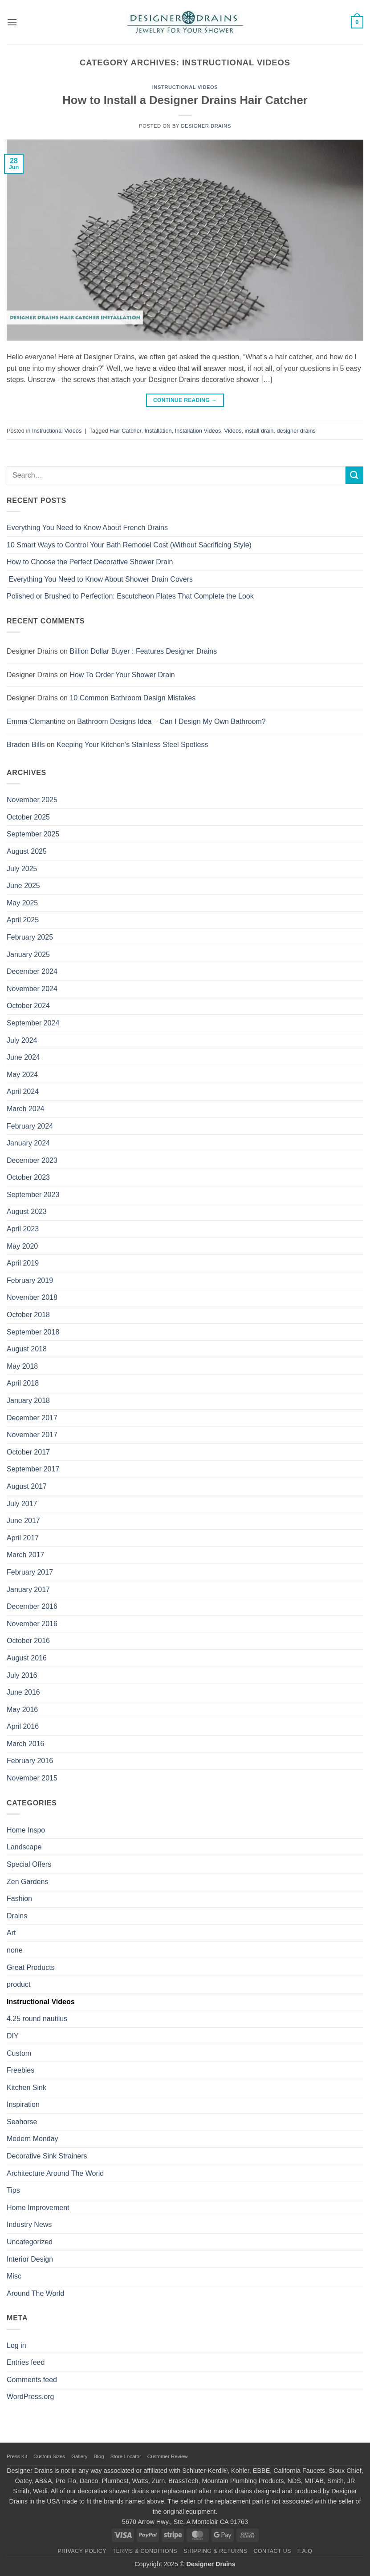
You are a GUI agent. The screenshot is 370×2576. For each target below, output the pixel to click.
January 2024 (28, 1143)
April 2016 (23, 1726)
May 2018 (22, 1366)
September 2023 (33, 1194)
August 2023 (27, 1211)
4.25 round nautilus (37, 2018)
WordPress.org (30, 2396)
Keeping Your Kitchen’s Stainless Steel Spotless (132, 744)
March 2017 (26, 1555)
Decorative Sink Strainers (47, 2156)
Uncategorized (30, 2242)
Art (11, 1933)
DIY (13, 2036)
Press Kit (17, 2456)
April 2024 (23, 1091)
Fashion (19, 1898)
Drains (17, 1916)
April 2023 (23, 1229)
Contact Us (273, 2551)
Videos (233, 430)
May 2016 (22, 1709)
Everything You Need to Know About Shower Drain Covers (100, 579)
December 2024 (32, 971)
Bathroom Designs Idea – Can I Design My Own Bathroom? (171, 721)
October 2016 (28, 1640)
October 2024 (28, 1005)
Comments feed (32, 2379)
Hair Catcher (125, 430)
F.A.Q (305, 2551)
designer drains (296, 430)
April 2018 (23, 1383)
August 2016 (27, 1658)
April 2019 (23, 1263)
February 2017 (30, 1572)
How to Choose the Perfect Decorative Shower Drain (90, 562)
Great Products (31, 1967)
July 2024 (22, 1040)
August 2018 (27, 1349)
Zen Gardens (27, 1881)
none (15, 1950)
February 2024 (30, 1126)
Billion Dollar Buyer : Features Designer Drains (143, 651)
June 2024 (23, 1057)
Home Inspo (26, 1830)
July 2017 (22, 1503)
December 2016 (32, 1606)
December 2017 (32, 1418)
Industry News (29, 2224)
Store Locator (125, 2456)
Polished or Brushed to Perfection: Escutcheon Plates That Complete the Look (130, 596)
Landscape (24, 1847)
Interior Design (30, 2259)
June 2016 (23, 1692)
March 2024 (26, 1109)
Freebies (20, 2070)
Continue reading (185, 400)
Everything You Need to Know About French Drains (87, 527)
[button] (12, 22)
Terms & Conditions (145, 2551)
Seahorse (22, 2122)
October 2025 (28, 817)
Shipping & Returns (215, 2551)
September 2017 (33, 1469)
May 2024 (22, 1074)
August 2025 (27, 851)
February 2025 (30, 937)
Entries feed (26, 2362)
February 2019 (30, 1280)
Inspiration (23, 2104)
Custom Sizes (49, 2456)
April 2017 (23, 1538)
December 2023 (32, 1160)
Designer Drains (206, 126)
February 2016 (30, 1760)
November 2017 (32, 1435)
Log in (16, 2345)
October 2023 (28, 1177)
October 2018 (28, 1314)
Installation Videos (198, 430)
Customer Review (167, 2456)
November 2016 (32, 1624)
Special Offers (29, 1864)
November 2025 (32, 800)
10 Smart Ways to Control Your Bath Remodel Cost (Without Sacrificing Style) (129, 545)
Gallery (79, 2456)
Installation (158, 430)
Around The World (35, 2293)
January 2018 (28, 1400)
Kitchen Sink (26, 2087)
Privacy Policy (82, 2551)
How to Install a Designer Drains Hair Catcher (184, 100)
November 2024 (32, 989)
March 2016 (26, 1744)
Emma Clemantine (36, 721)
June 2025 (23, 885)
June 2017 (23, 1520)
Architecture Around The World (55, 2173)
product (18, 1984)
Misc (14, 2276)
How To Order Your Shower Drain (122, 675)
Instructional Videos (185, 87)
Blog (99, 2456)
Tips (13, 2190)
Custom (19, 2053)
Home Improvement (38, 2207)
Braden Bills (26, 744)
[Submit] (354, 475)
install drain (259, 430)
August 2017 (27, 1486)
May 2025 (22, 903)
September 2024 (33, 1023)
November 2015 (32, 1778)
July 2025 (22, 868)
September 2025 (33, 834)
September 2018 (33, 1332)
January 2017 (28, 1589)
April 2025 (23, 920)
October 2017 (28, 1452)
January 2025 (28, 954)
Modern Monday (32, 2138)
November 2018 (32, 1297)
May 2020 (22, 1246)
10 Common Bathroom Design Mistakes (132, 698)
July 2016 (22, 1675)
